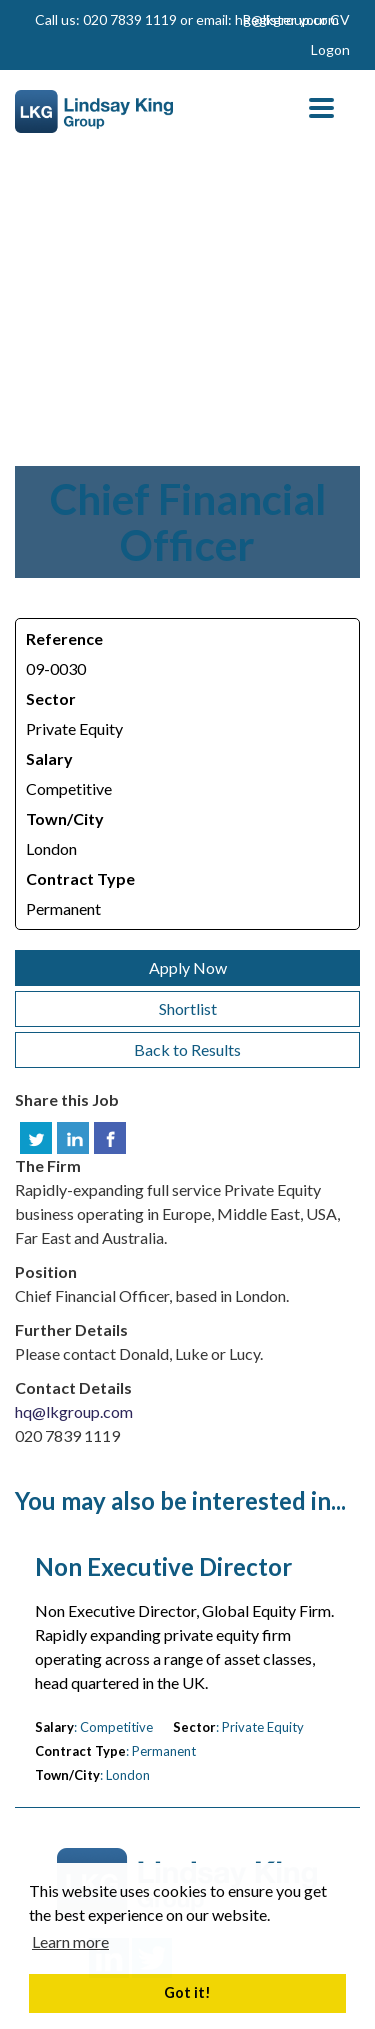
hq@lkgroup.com (74, 1411)
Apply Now (188, 967)
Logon (330, 49)
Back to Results (187, 1049)
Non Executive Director (163, 1567)
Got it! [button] (187, 1992)
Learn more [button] (70, 1941)
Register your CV (296, 19)
